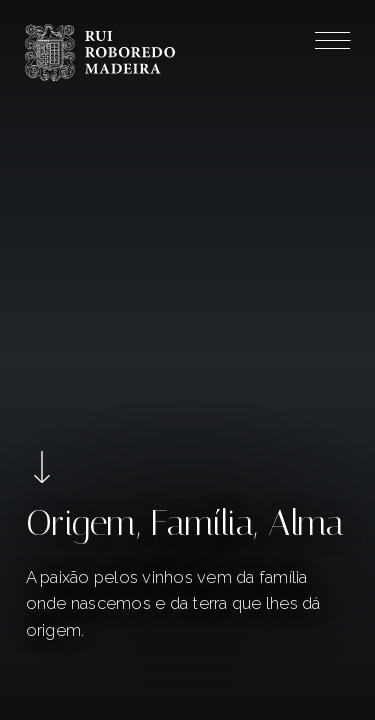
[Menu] (332, 44)
